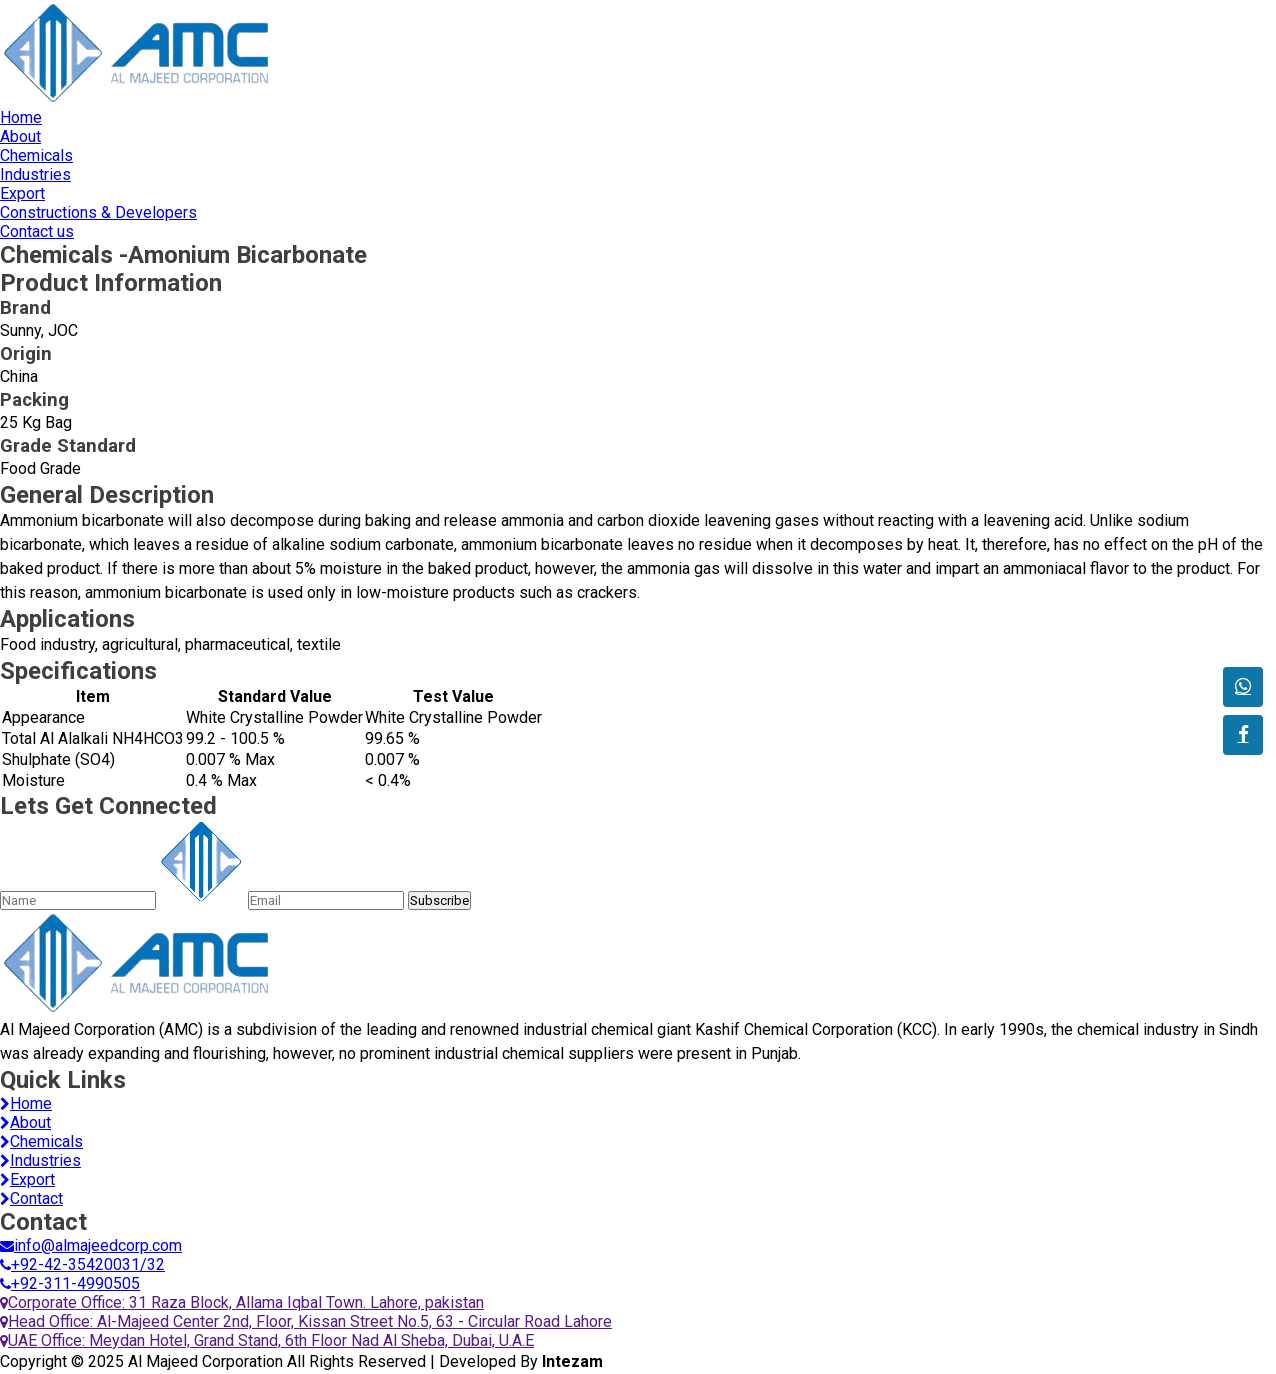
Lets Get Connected (108, 806)
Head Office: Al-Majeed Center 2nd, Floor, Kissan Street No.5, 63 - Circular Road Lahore (306, 1321)
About (20, 136)
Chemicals (36, 155)
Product (111, 283)
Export (22, 193)
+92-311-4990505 (70, 1283)
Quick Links (63, 1080)
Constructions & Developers (98, 212)
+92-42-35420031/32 (82, 1264)
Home (21, 117)
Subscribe (439, 900)
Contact (31, 1198)
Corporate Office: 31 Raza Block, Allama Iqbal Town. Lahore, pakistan (242, 1302)
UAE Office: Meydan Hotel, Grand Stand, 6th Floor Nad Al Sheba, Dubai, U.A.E (267, 1340)
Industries (35, 174)
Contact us (37, 231)
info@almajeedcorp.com (91, 1245)
